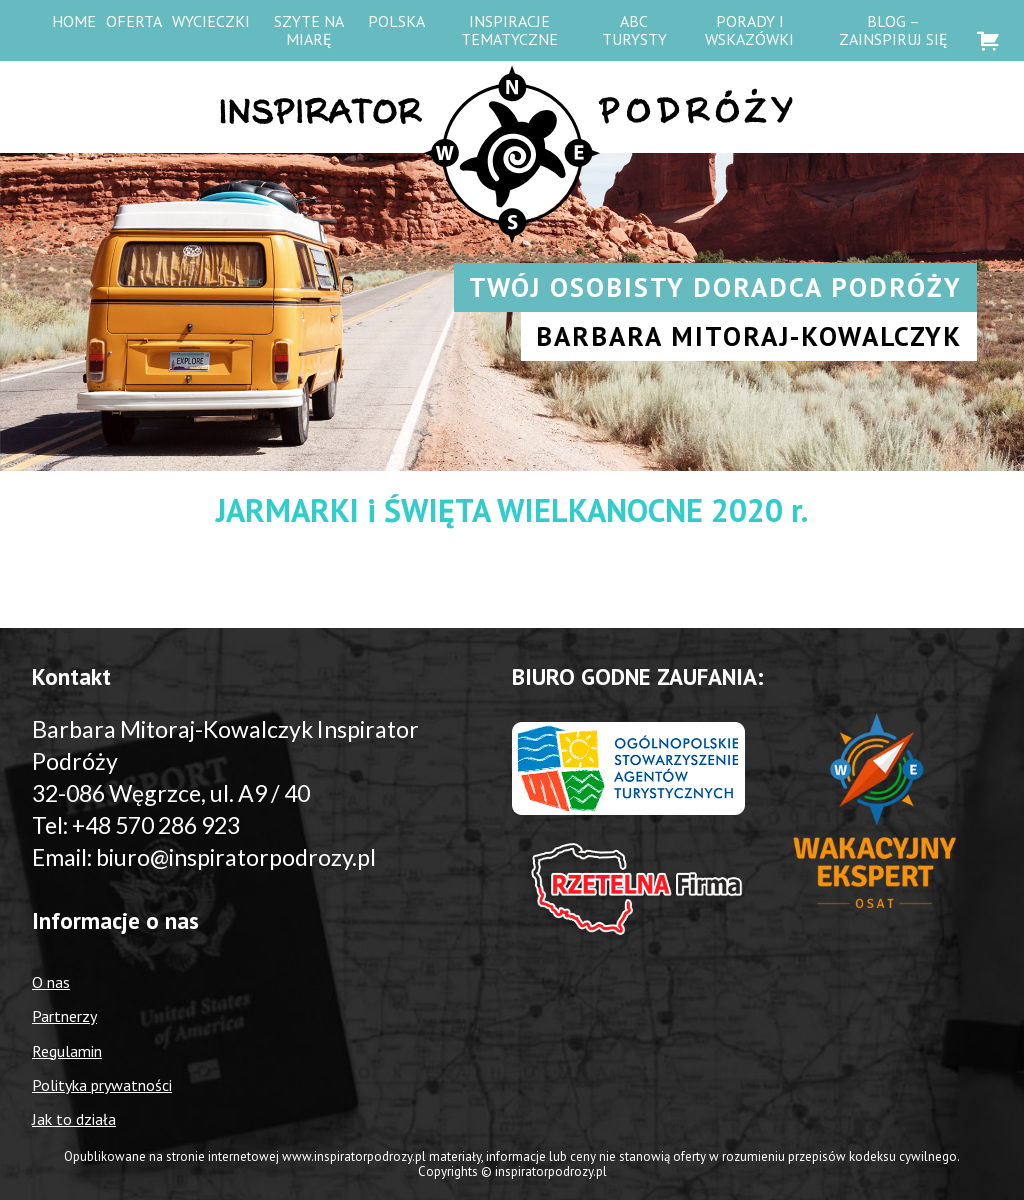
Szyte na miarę (309, 30)
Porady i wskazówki (749, 30)
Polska (396, 21)
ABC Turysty (634, 30)
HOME (74, 21)
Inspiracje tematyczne (509, 30)
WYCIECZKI (211, 21)
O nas (51, 982)
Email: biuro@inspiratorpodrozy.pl (204, 857)
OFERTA (134, 21)
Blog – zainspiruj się (893, 30)
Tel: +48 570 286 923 (136, 825)
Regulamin (67, 1051)
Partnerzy (64, 1016)
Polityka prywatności (102, 1085)
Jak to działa (74, 1119)
